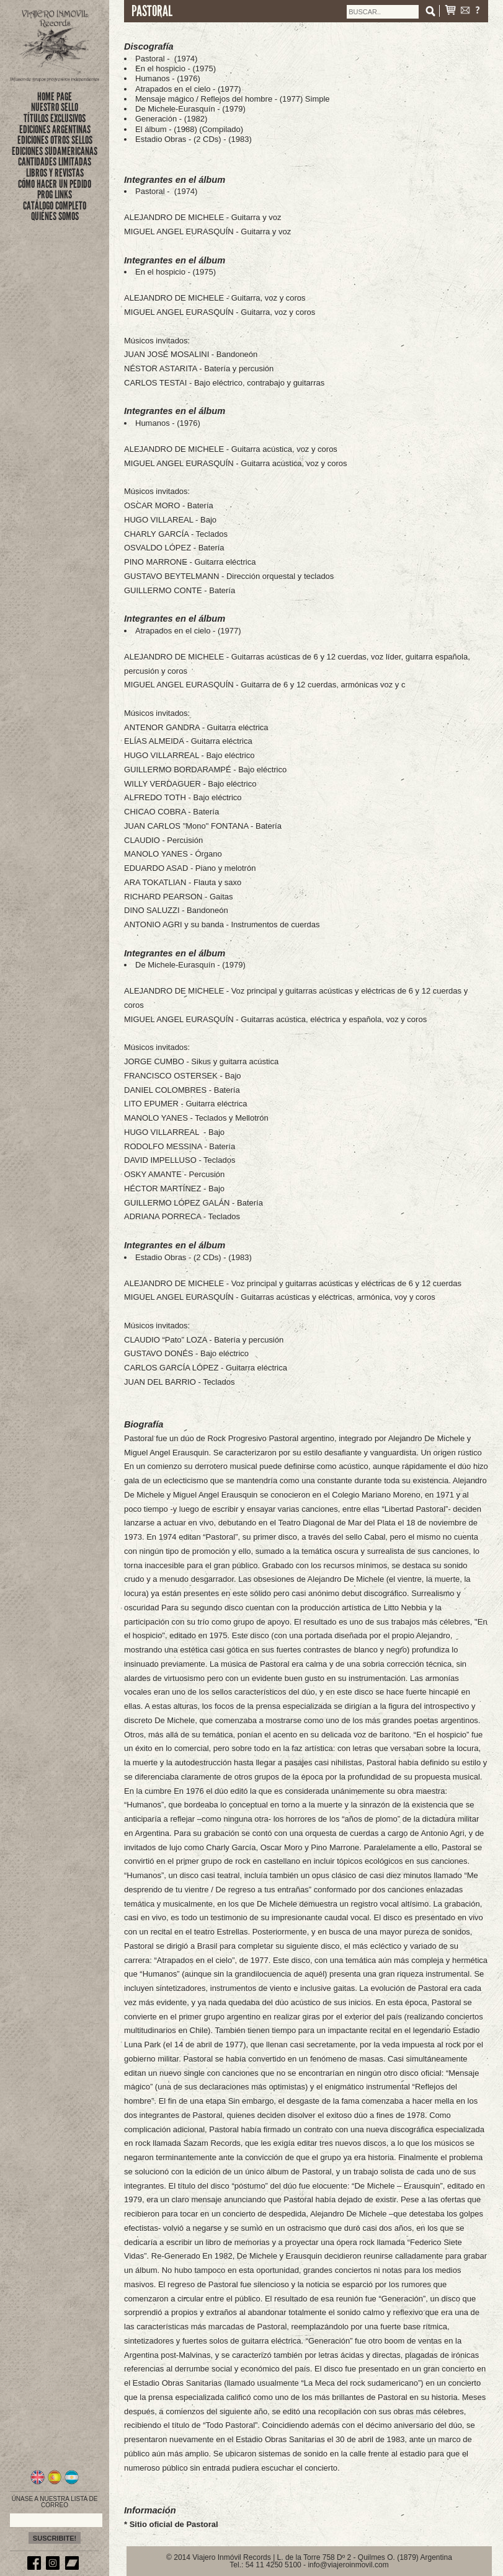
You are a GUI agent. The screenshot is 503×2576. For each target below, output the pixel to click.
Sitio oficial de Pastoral (174, 2524)
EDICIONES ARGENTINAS (55, 129)
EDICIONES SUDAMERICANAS (54, 151)
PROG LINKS (54, 194)
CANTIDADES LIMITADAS (54, 162)
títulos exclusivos (55, 118)
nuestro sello (54, 107)
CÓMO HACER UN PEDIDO (54, 184)
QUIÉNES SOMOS (55, 216)
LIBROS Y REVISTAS (55, 173)
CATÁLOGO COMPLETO (54, 206)
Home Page (54, 97)
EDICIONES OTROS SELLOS (54, 140)
